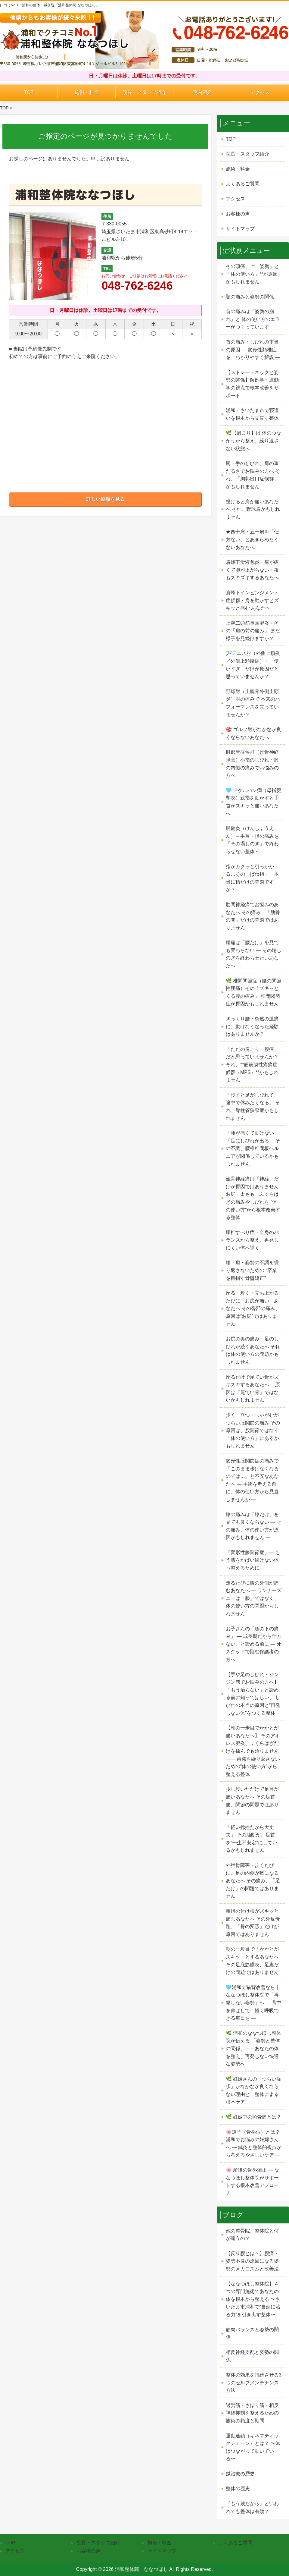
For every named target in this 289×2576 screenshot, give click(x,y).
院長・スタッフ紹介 (144, 92)
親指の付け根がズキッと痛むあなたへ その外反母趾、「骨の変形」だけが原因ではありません (253, 1922)
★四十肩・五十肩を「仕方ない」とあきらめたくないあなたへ (252, 539)
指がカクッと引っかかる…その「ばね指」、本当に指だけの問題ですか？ (252, 878)
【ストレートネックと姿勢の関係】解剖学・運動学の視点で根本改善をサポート (252, 384)
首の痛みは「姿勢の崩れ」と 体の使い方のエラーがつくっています (253, 319)
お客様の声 (238, 213)
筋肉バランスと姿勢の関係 (252, 2333)
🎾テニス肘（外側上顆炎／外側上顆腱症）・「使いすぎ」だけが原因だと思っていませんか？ (253, 665)
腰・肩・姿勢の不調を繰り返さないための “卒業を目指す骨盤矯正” (252, 1270)
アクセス (260, 92)
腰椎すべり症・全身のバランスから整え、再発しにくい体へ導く (252, 1240)
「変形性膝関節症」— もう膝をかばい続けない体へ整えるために (253, 1560)
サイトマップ (240, 228)
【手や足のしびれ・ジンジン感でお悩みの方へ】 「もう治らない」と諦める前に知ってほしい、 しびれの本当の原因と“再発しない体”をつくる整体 (253, 1694)
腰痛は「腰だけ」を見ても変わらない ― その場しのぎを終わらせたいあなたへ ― (253, 954)
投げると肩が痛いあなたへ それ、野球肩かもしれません (253, 509)
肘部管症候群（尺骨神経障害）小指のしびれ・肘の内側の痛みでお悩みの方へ (252, 763)
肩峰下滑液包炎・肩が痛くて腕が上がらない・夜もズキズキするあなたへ (252, 570)
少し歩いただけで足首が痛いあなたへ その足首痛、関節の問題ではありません (252, 1800)
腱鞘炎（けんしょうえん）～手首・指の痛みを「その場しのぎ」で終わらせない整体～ (252, 840)
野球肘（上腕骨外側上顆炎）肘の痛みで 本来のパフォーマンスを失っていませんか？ (253, 703)
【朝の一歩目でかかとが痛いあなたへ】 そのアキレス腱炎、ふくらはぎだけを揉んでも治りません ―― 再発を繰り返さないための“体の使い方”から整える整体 (253, 1751)
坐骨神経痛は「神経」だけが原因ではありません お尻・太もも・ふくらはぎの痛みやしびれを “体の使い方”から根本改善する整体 (253, 1198)
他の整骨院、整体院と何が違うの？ (252, 2234)
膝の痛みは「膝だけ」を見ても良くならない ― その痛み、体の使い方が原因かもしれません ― (253, 1526)
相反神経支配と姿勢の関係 (252, 2356)
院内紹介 (202, 92)
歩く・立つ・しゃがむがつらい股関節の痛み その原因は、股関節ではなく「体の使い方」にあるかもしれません (253, 1430)
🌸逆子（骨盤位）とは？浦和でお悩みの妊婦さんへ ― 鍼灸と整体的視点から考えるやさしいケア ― (253, 2143)
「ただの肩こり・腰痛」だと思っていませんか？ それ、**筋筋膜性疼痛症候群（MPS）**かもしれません (252, 1064)
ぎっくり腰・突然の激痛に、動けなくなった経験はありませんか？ (252, 1026)
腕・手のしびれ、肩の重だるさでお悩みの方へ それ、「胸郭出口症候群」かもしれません (253, 475)
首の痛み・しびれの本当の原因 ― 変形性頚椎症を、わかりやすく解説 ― (253, 349)
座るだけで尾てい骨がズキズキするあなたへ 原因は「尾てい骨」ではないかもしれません (253, 1388)
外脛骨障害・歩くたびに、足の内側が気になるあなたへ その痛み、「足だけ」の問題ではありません (253, 1881)
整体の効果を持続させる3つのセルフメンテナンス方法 (253, 2382)
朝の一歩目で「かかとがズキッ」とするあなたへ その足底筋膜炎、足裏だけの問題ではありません (252, 1960)
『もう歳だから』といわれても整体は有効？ (252, 2507)
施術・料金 (87, 92)
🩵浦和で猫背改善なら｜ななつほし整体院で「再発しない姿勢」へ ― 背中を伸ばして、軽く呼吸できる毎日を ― (253, 2003)
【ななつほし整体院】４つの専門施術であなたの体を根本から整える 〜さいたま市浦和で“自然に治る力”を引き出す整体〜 (253, 2299)
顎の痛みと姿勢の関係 (250, 296)
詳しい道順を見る (105, 499)
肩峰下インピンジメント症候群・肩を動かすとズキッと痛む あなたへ (252, 600)
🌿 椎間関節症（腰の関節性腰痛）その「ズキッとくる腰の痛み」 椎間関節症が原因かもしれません (253, 992)
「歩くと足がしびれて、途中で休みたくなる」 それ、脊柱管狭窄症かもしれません (253, 1106)
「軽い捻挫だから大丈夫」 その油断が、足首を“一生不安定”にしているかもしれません (251, 1839)
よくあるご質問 (242, 183)
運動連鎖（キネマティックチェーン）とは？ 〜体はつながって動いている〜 (253, 2447)
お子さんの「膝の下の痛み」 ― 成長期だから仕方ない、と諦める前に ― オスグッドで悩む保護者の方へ (253, 1644)
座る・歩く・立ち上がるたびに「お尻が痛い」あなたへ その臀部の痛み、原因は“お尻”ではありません (253, 1308)
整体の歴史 (238, 2488)
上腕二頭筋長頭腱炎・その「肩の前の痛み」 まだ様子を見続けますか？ (253, 630)
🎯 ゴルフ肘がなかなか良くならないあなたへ (253, 733)
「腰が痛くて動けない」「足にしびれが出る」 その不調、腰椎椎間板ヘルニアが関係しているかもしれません (253, 1148)
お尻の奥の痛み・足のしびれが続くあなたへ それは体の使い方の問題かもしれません (253, 1350)
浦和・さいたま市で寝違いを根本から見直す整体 (252, 414)
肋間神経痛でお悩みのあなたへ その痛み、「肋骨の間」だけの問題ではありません (253, 916)
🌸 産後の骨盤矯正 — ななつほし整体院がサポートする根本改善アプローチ (252, 2181)
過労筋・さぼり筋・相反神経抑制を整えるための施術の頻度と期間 (252, 2413)
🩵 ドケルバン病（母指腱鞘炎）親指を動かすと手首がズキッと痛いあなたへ (253, 802)
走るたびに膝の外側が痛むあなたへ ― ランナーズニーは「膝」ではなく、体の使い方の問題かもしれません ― (253, 1598)
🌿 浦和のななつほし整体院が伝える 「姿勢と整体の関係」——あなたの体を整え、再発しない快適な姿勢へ (253, 2048)
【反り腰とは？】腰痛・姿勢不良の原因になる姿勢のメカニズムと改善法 (252, 2261)
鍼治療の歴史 (240, 2473)
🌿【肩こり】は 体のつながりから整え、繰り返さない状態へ (253, 440)
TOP (29, 92)
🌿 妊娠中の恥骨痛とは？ (253, 2116)
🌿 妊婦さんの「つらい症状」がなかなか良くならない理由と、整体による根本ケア (253, 2090)
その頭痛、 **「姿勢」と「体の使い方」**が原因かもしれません (252, 274)
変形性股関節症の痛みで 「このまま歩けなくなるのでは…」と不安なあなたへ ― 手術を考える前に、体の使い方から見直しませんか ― (252, 1480)
